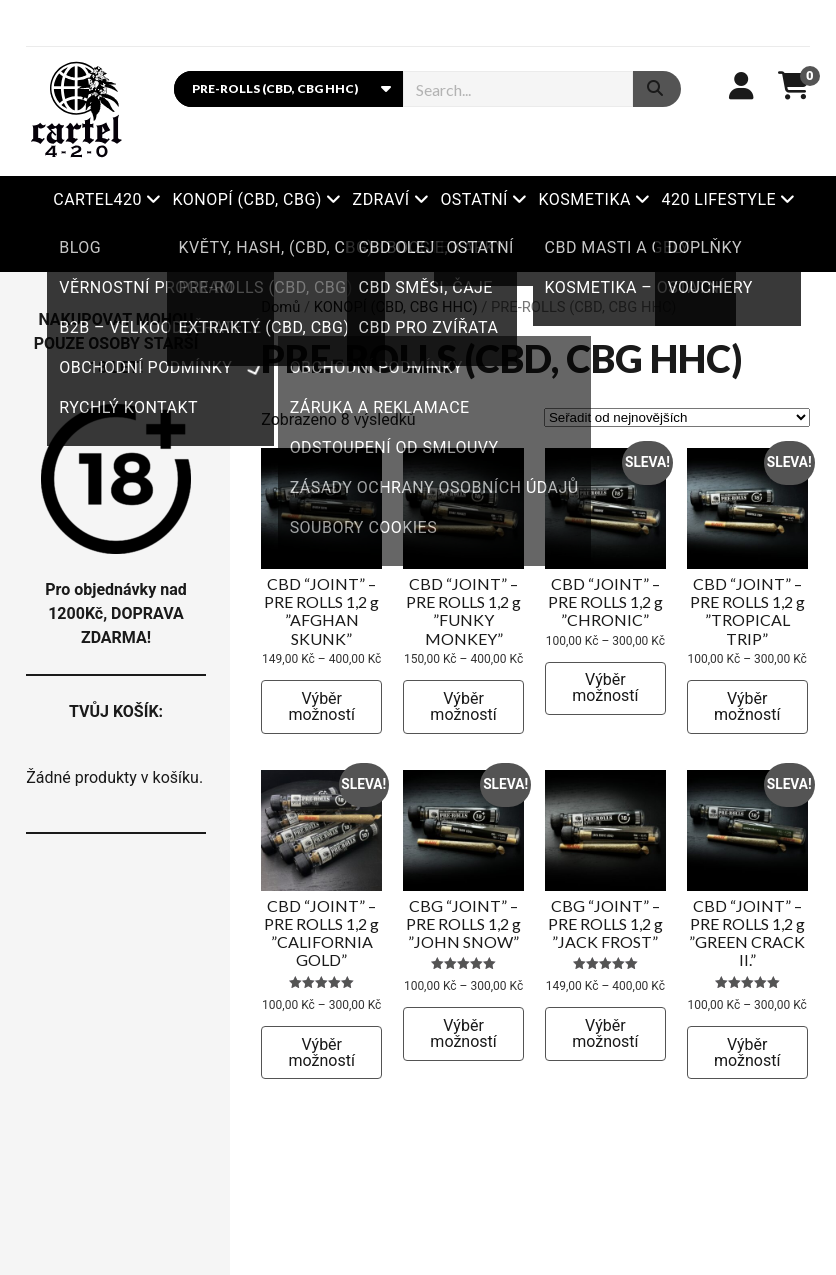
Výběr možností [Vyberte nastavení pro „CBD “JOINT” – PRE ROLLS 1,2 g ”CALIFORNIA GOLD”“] (322, 1052)
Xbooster (418, 247)
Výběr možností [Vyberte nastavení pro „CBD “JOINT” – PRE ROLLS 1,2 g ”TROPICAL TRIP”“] (747, 706)
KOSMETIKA (585, 199)
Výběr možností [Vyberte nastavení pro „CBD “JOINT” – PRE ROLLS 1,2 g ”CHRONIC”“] (605, 687)
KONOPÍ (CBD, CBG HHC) (396, 307)
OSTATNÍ (474, 199)
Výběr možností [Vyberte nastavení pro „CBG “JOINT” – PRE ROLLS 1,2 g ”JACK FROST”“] (605, 1033)
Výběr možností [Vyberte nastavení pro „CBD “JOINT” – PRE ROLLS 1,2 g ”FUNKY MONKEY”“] (463, 706)
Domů (280, 307)
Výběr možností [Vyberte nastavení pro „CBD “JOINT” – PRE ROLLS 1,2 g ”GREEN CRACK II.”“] (747, 1052)
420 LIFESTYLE (718, 199)
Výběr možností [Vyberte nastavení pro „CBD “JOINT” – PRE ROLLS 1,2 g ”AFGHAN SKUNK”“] (322, 706)
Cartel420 (97, 199)
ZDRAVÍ (381, 199)
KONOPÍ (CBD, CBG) (247, 199)
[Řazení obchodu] (677, 417)
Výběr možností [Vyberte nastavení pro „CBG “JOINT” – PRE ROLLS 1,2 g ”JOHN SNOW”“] (463, 1033)
